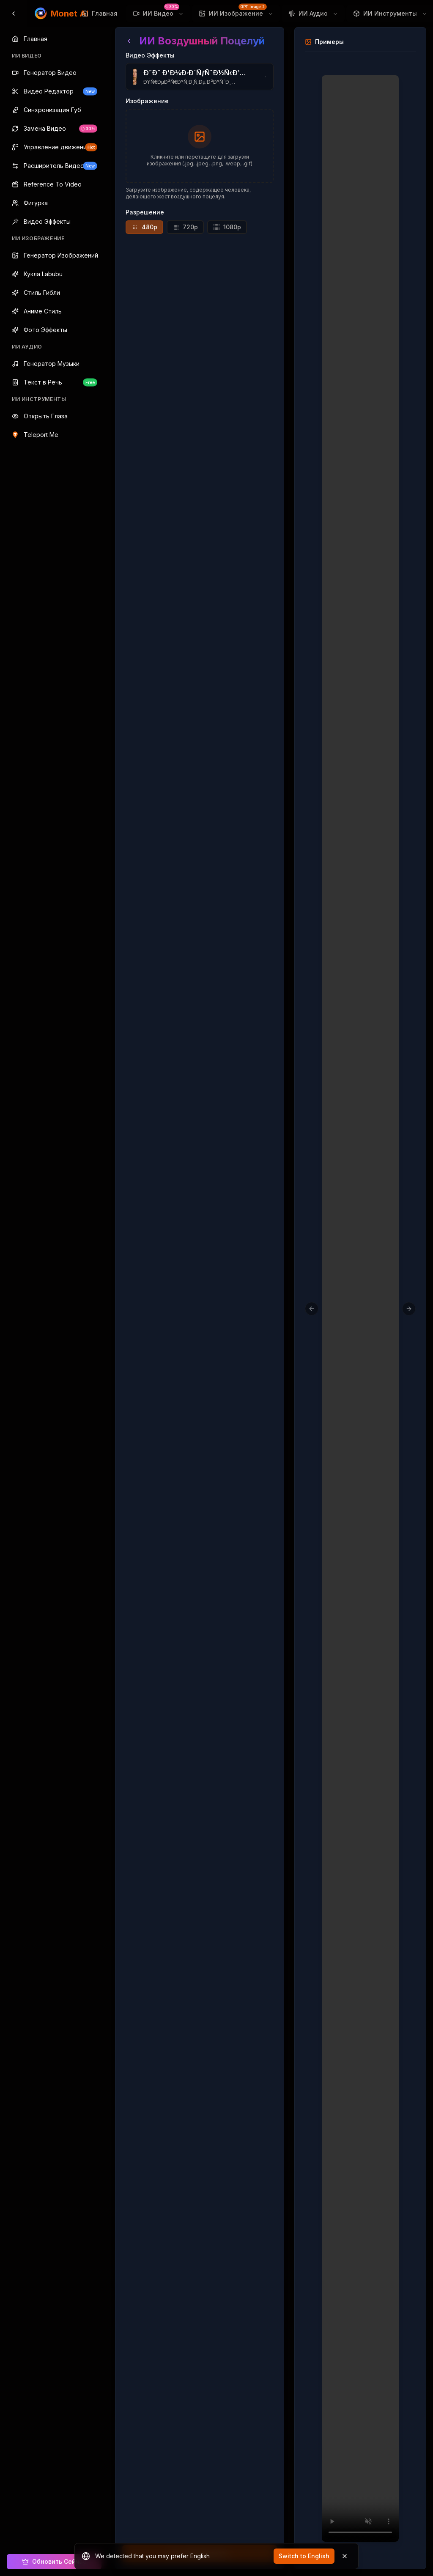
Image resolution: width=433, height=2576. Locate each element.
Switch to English (304, 2556)
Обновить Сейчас (54, 2561)
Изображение (147, 100)
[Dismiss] (344, 2556)
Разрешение (145, 212)
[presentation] (200, 146)
